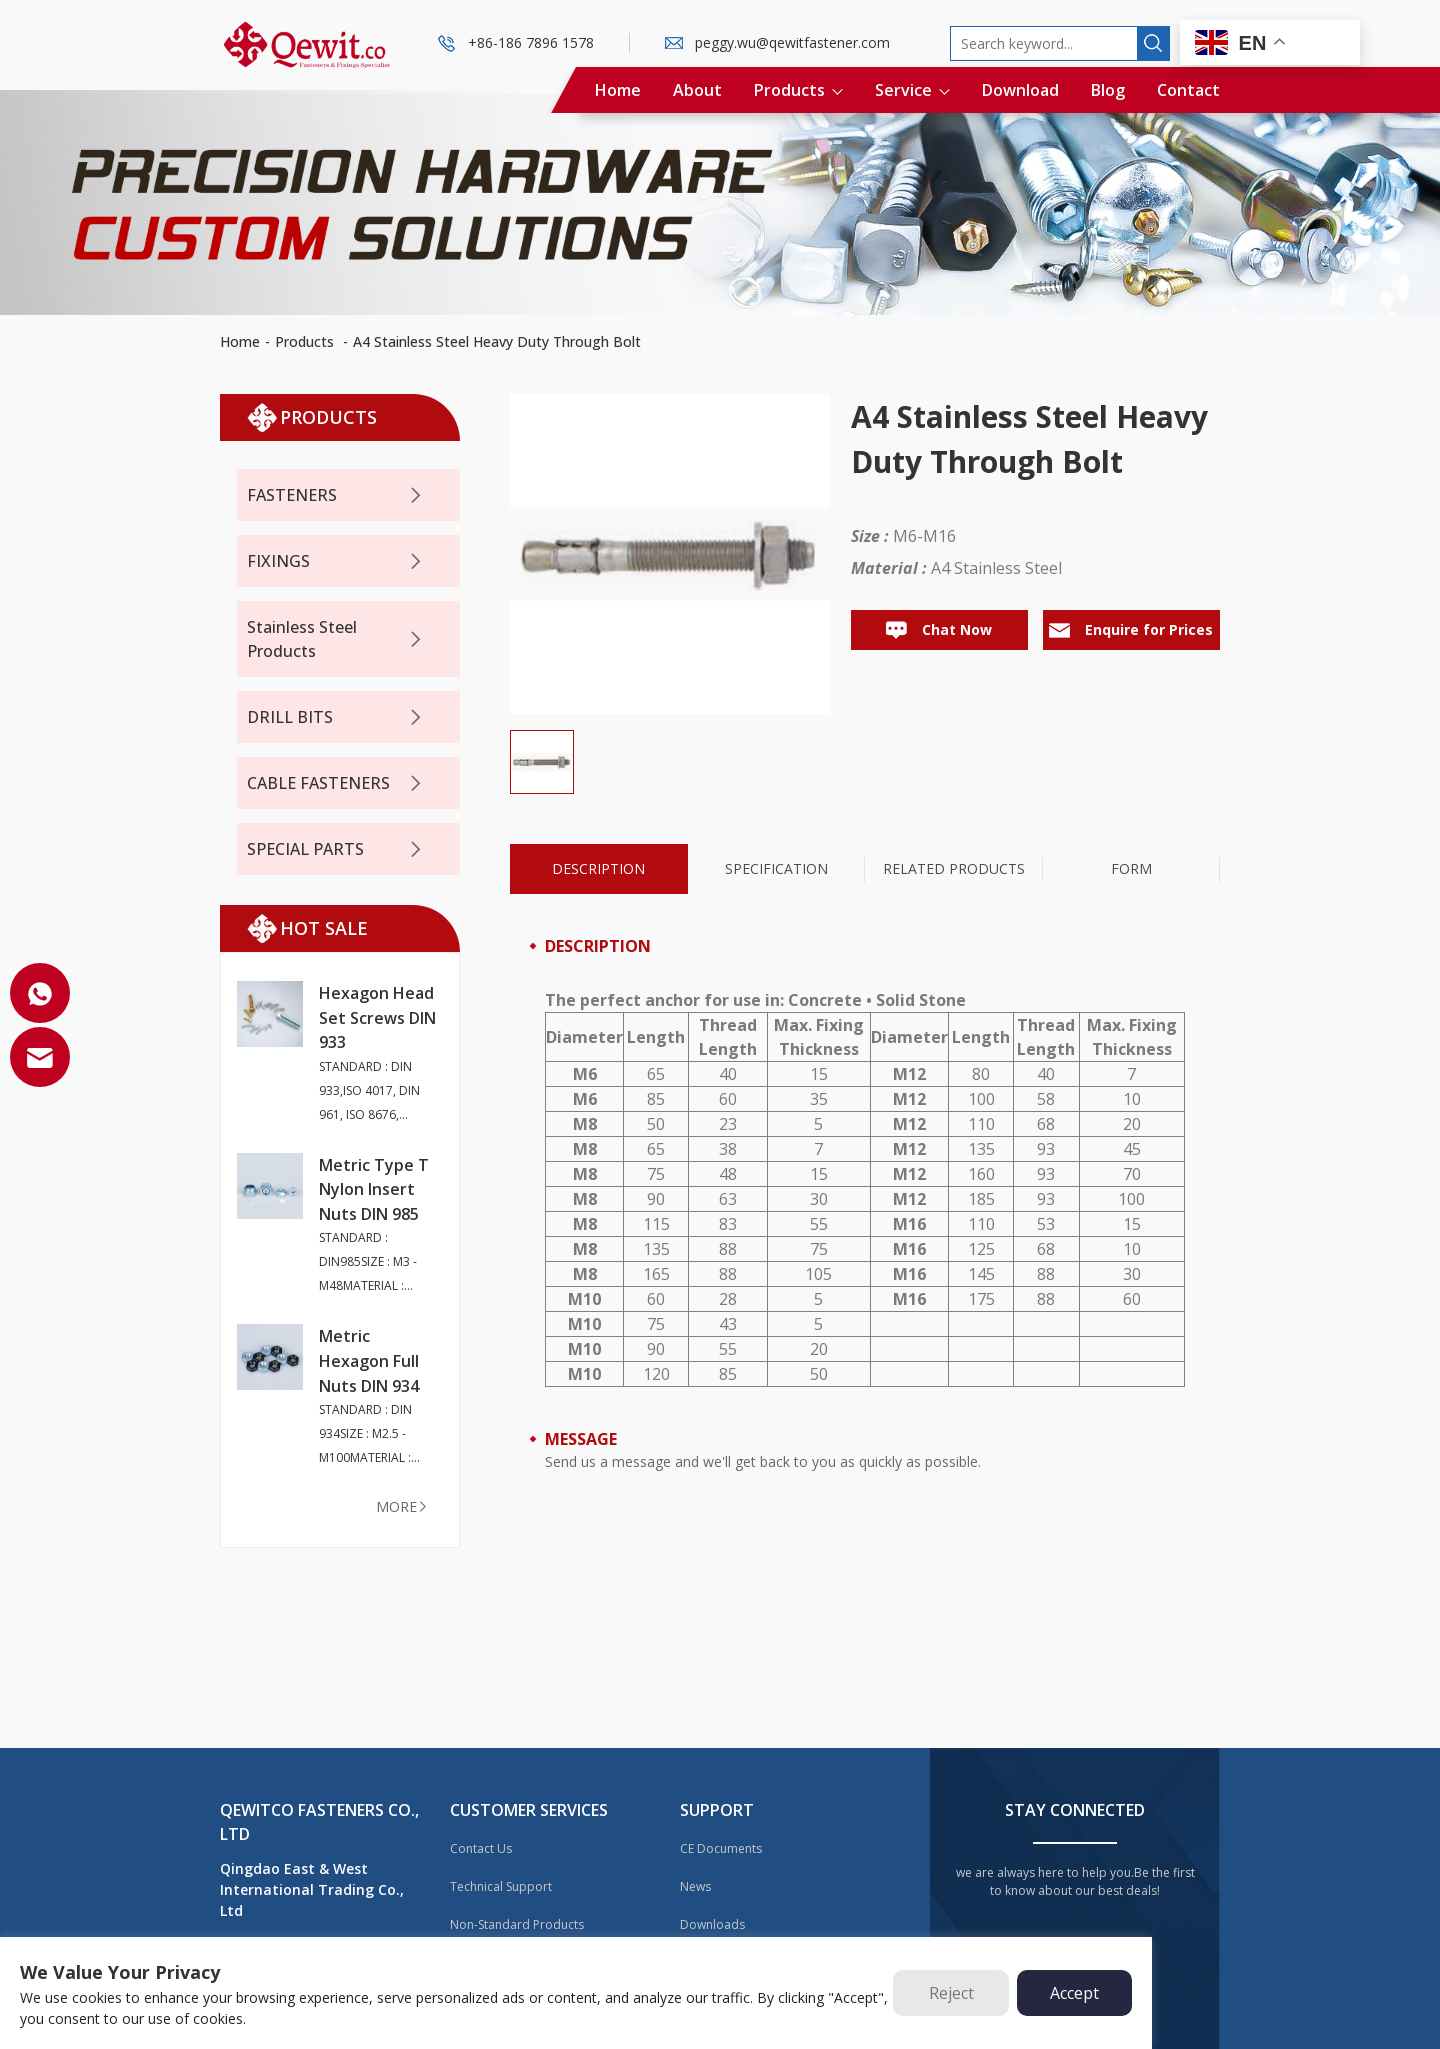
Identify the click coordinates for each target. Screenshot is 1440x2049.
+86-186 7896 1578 (531, 42)
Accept (1074, 1993)
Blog (1108, 90)
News (695, 1886)
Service (912, 90)
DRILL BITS (336, 717)
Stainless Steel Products (336, 639)
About (697, 90)
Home (618, 90)
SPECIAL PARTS (336, 849)
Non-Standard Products (517, 1924)
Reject (951, 1993)
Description (598, 868)
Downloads (712, 1924)
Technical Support (501, 1886)
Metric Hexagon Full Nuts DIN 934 (369, 1360)
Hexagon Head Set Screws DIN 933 (377, 1017)
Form (1131, 868)
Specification (776, 868)
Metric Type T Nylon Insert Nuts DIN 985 (374, 1189)
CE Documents (721, 1848)
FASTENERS (336, 495)
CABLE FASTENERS (336, 783)
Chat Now (939, 629)
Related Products (954, 868)
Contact (1188, 90)
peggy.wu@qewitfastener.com (792, 42)
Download (1020, 90)
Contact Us (481, 1848)
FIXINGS (336, 561)
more (402, 1506)
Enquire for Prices (1131, 629)
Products (798, 90)
